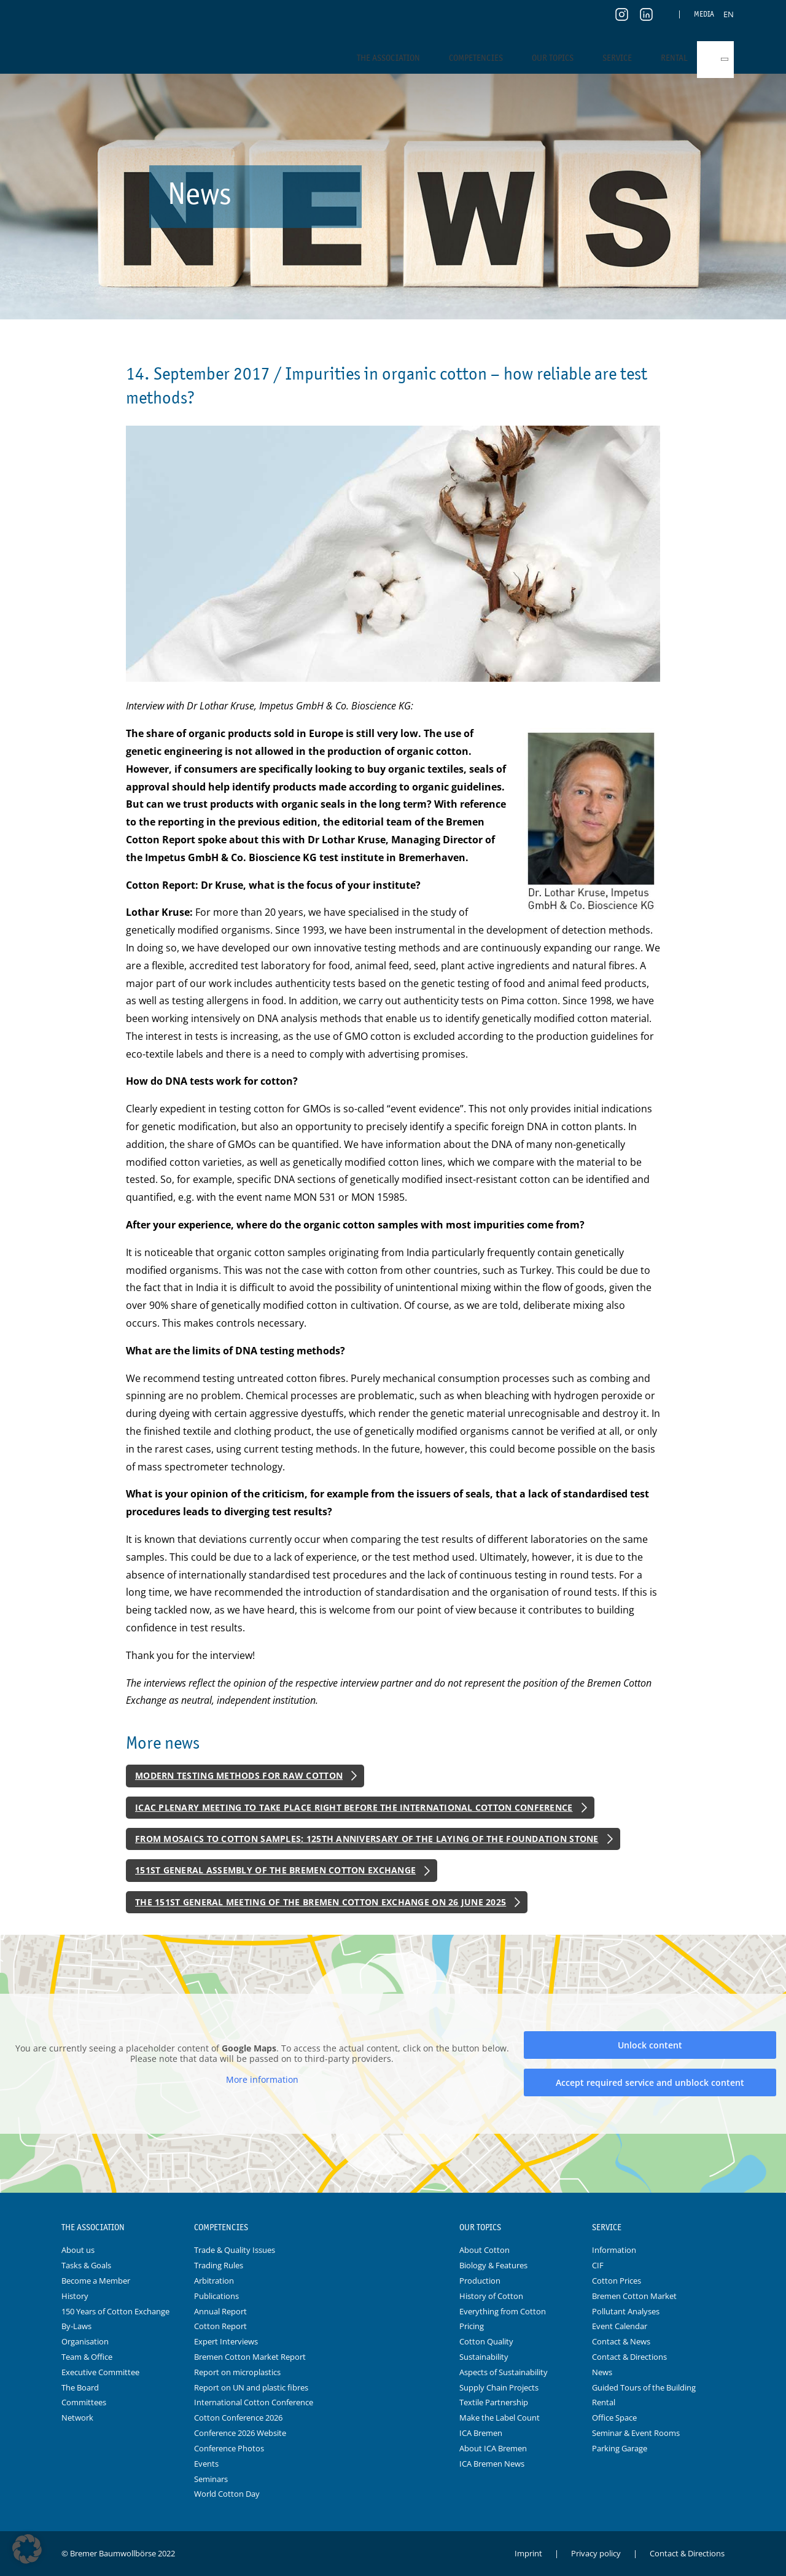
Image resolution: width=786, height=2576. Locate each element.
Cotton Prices (616, 2280)
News (602, 2372)
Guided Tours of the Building (644, 2387)
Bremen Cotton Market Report (250, 2356)
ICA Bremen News (491, 2463)
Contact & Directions (629, 2356)
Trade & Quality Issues (234, 2249)
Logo (393, 2227)
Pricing (471, 2326)
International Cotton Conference (253, 2402)
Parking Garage (619, 2448)
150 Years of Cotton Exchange (115, 2311)
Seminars (211, 2478)
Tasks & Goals (86, 2265)
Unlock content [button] (650, 2045)
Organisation (85, 2341)
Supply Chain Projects (499, 2387)
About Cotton (484, 2249)
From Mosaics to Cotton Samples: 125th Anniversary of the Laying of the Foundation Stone (367, 1838)
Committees (83, 2402)
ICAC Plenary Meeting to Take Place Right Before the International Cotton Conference (354, 1807)
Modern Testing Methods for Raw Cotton (239, 1775)
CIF (598, 2265)
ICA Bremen (480, 2432)
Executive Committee (100, 2372)
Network (77, 2417)
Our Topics (553, 57)
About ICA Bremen (493, 2448)
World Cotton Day (227, 2493)
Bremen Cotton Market (634, 2295)
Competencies (476, 57)
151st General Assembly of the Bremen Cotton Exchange (275, 1870)
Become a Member (95, 2280)
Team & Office (86, 2356)
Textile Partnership (493, 2402)
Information (614, 2249)
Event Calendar (619, 2326)
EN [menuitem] (728, 14)
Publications (216, 2295)
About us (78, 2249)
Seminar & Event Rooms (636, 2432)
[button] (27, 2549)
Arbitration (214, 2280)
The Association (388, 57)
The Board (80, 2387)
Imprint (528, 2553)
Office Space (614, 2417)
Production (479, 2280)
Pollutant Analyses (626, 2311)
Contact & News (621, 2341)
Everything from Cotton (502, 2311)
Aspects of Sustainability (503, 2372)
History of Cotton (491, 2295)
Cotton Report (220, 2326)
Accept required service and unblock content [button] (650, 2082)
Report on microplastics (237, 2372)
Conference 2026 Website (240, 2432)
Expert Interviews (226, 2341)
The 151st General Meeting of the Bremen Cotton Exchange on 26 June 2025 (320, 1902)
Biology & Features (493, 2265)
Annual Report (220, 2311)
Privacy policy (596, 2553)
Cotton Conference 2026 (238, 2417)
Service (617, 57)
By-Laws (76, 2326)
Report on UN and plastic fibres (251, 2387)
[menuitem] (728, 14)
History (74, 2295)
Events (206, 2463)
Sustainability (483, 2356)
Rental (674, 57)
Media (704, 13)
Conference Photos (229, 2448)
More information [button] (262, 2079)
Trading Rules (218, 2265)
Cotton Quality (486, 2341)
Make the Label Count (499, 2417)
